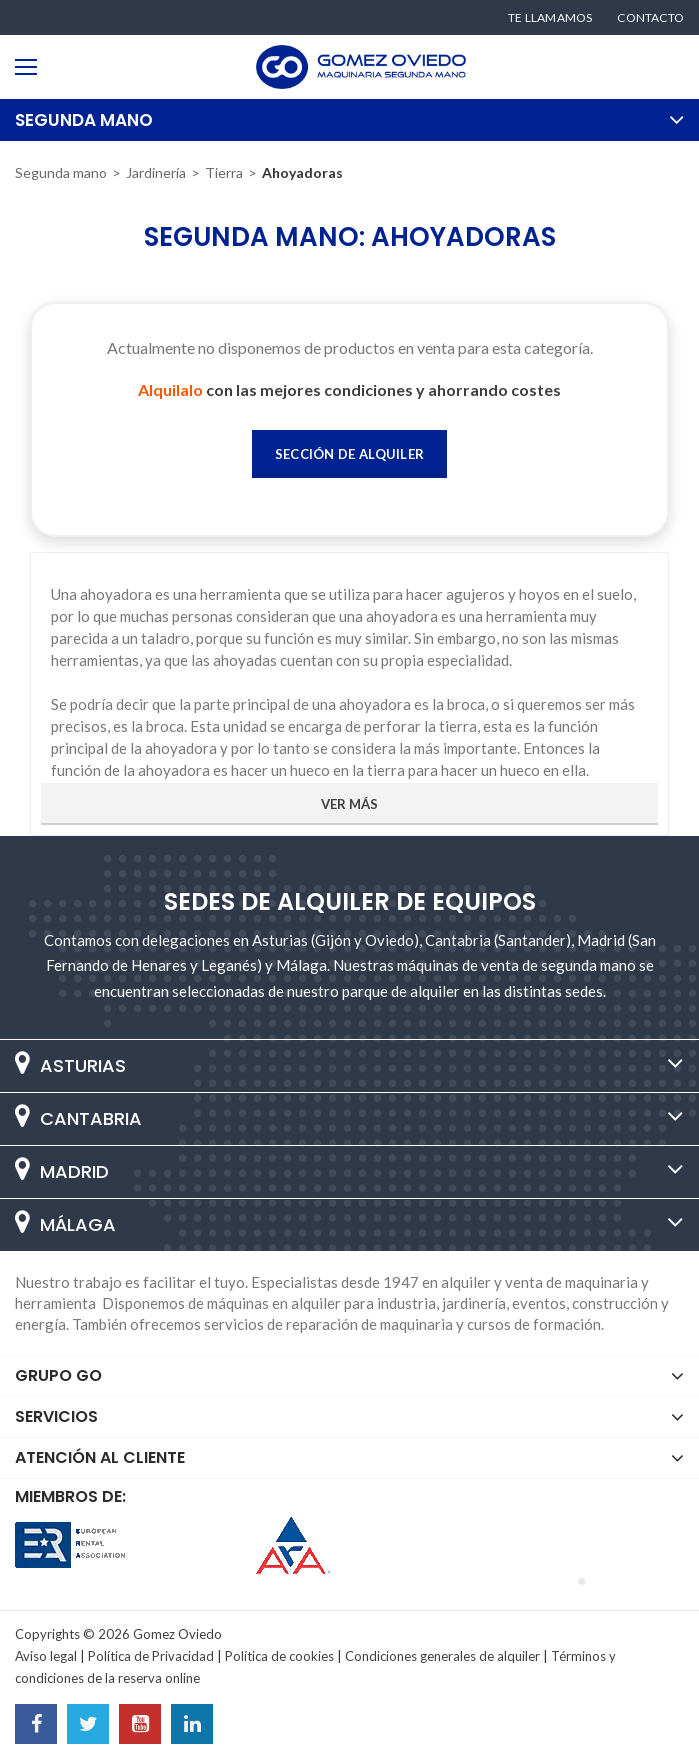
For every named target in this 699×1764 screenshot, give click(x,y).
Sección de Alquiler (350, 454)
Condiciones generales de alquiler (442, 1656)
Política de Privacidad (151, 1656)
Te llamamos (550, 18)
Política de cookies (279, 1656)
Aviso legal (46, 1656)
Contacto (650, 18)
